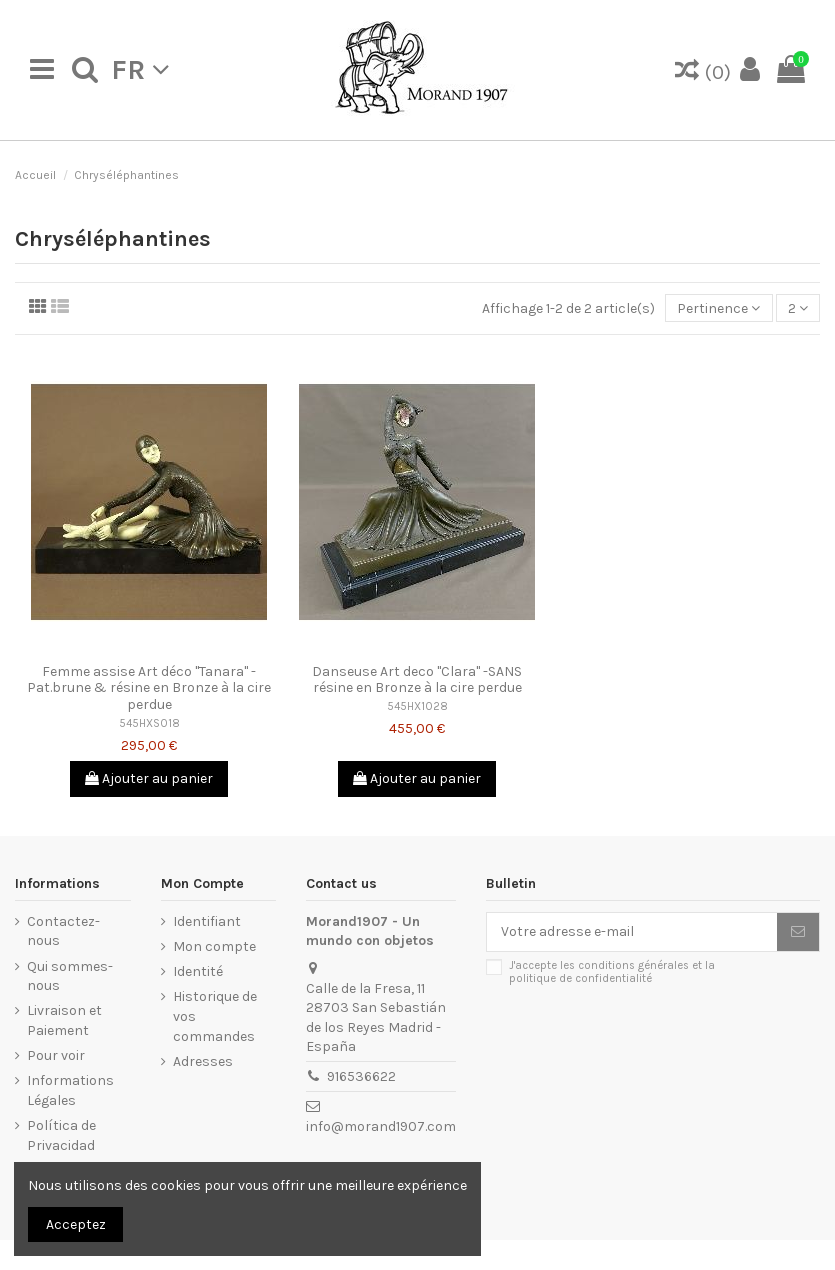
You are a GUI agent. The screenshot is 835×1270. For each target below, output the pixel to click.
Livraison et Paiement (64, 1020)
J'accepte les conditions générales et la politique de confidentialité (612, 972)
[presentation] (653, 1039)
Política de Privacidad (61, 1135)
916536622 (361, 1076)
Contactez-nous (63, 931)
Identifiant (207, 921)
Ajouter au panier (149, 778)
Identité (198, 971)
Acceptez (76, 1224)
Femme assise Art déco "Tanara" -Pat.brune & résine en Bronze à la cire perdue (149, 688)
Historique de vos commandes (215, 1016)
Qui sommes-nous (70, 976)
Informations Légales (70, 1090)
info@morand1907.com (381, 1126)
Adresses (203, 1061)
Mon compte (214, 946)
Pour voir (56, 1055)
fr (140, 69)
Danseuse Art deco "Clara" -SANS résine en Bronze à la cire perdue (417, 680)
